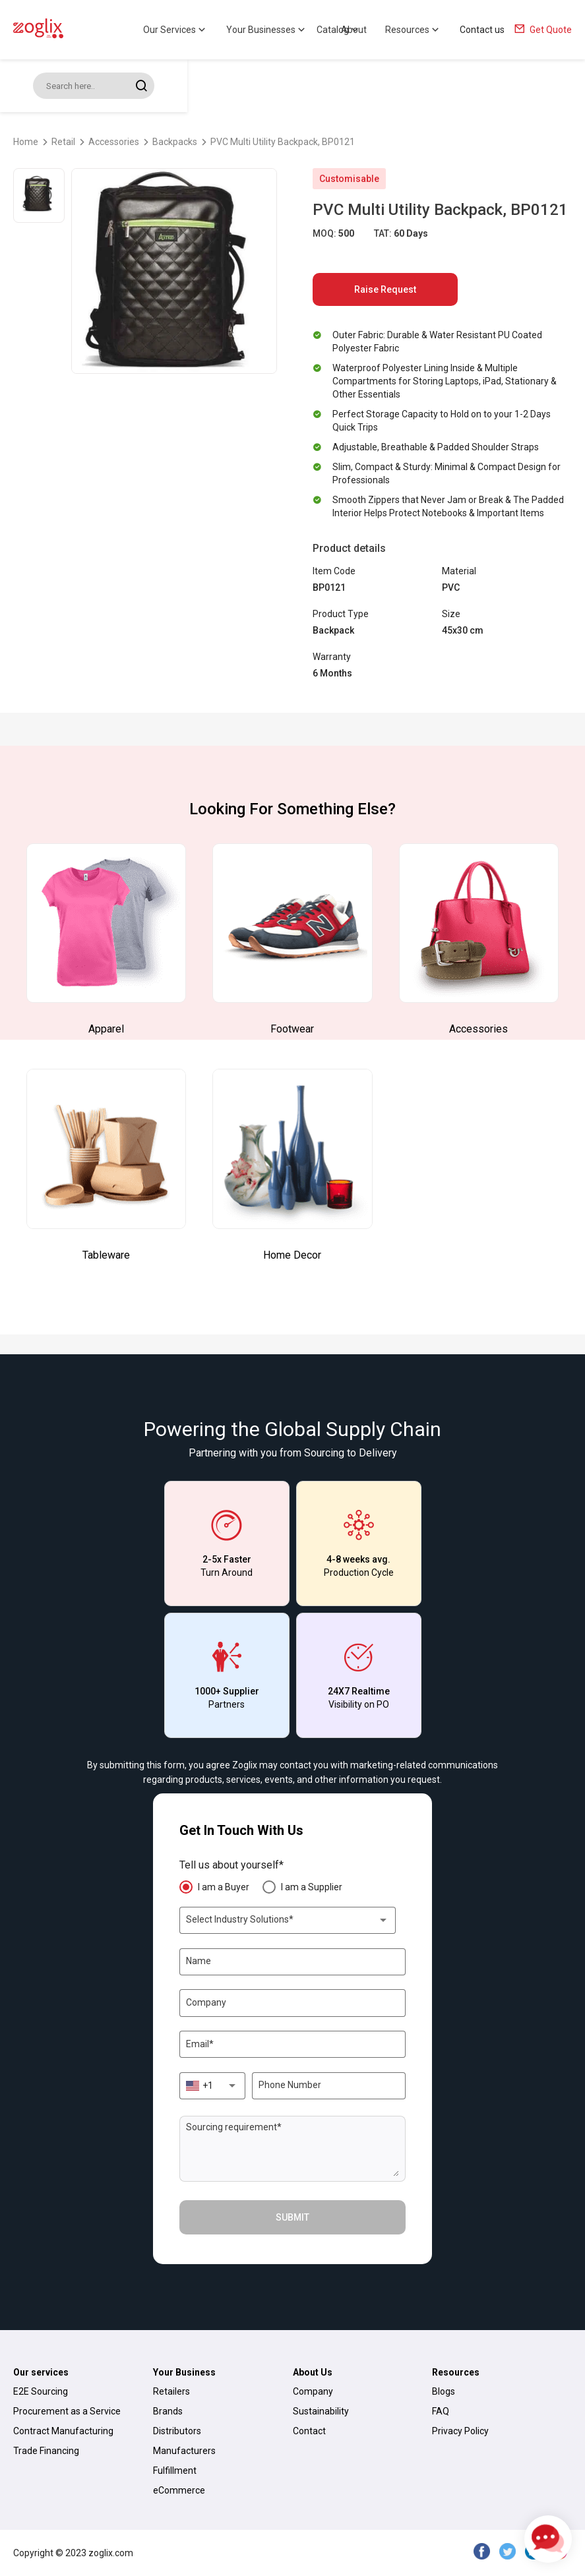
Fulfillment (175, 2470)
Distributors (177, 2431)
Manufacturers (184, 2450)
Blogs (443, 2391)
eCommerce (179, 2490)
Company (313, 2391)
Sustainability (321, 2411)
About (354, 29)
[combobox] (287, 1920)
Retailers (171, 2391)
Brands (168, 2411)
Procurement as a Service (67, 2411)
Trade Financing (46, 2450)
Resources (413, 29)
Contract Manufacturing (63, 2431)
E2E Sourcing (40, 2391)
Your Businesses (266, 29)
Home (25, 141)
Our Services (175, 29)
